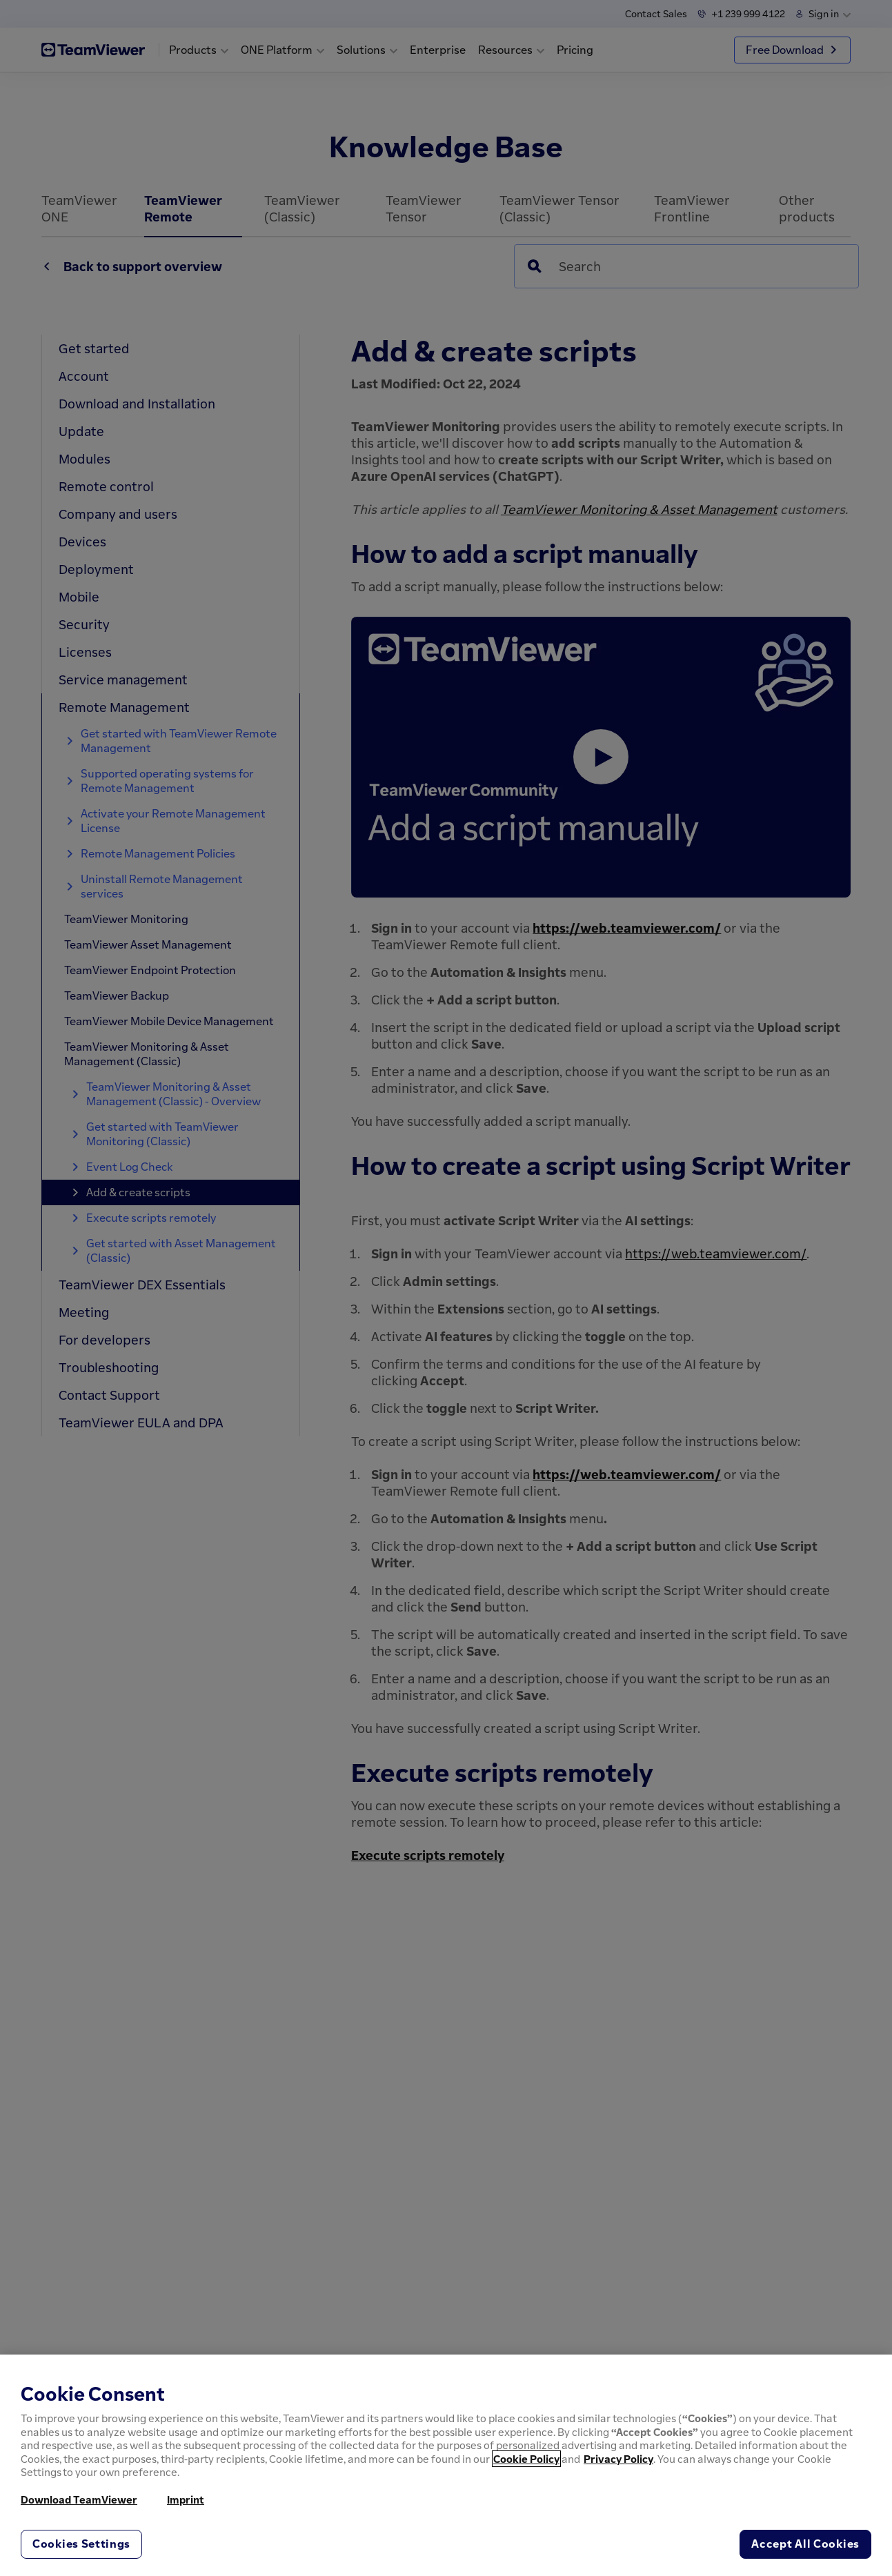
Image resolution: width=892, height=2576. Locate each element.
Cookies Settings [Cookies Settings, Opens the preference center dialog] (81, 2543)
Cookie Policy (526, 2459)
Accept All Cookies (805, 2543)
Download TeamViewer (79, 2499)
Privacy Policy (618, 2459)
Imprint (185, 2499)
